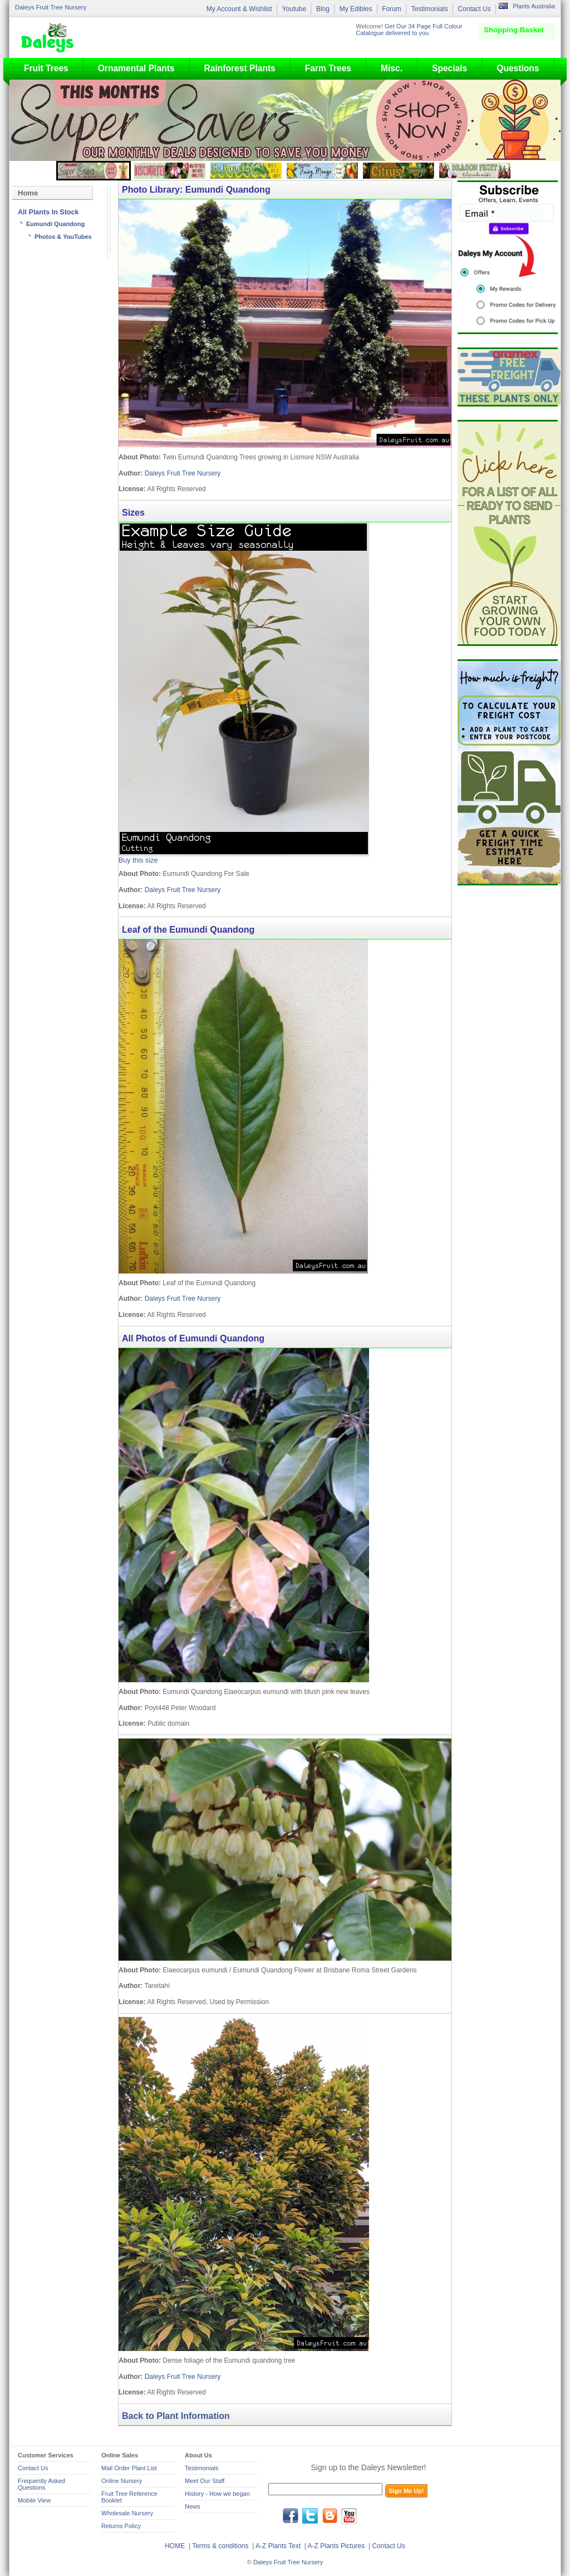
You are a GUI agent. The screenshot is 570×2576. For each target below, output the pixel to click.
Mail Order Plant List (129, 2468)
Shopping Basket (514, 30)
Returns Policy (121, 2526)
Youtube (294, 9)
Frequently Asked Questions (41, 2484)
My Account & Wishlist (239, 9)
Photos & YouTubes (63, 236)
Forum (391, 9)
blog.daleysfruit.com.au (329, 2516)
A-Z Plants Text (278, 2546)
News (192, 2506)
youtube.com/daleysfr (349, 2516)
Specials (449, 68)
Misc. (391, 68)
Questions (518, 68)
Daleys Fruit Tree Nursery (51, 7)
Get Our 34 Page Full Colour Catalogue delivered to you (409, 29)
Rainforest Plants (240, 68)
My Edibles (356, 9)
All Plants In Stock (48, 212)
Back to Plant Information (176, 2416)
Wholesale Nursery (127, 2513)
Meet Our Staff (204, 2480)
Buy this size (138, 860)
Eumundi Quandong (55, 224)
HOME (175, 2546)
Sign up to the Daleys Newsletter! (368, 2467)
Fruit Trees (46, 68)
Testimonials (429, 9)
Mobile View (34, 2500)
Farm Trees (328, 68)
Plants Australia (534, 6)
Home (28, 193)
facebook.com (290, 2516)
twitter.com (310, 2516)
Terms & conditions (221, 2546)
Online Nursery (121, 2480)
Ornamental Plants (136, 68)
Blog (323, 9)
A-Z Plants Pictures (336, 2546)
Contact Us (474, 9)
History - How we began (217, 2493)
